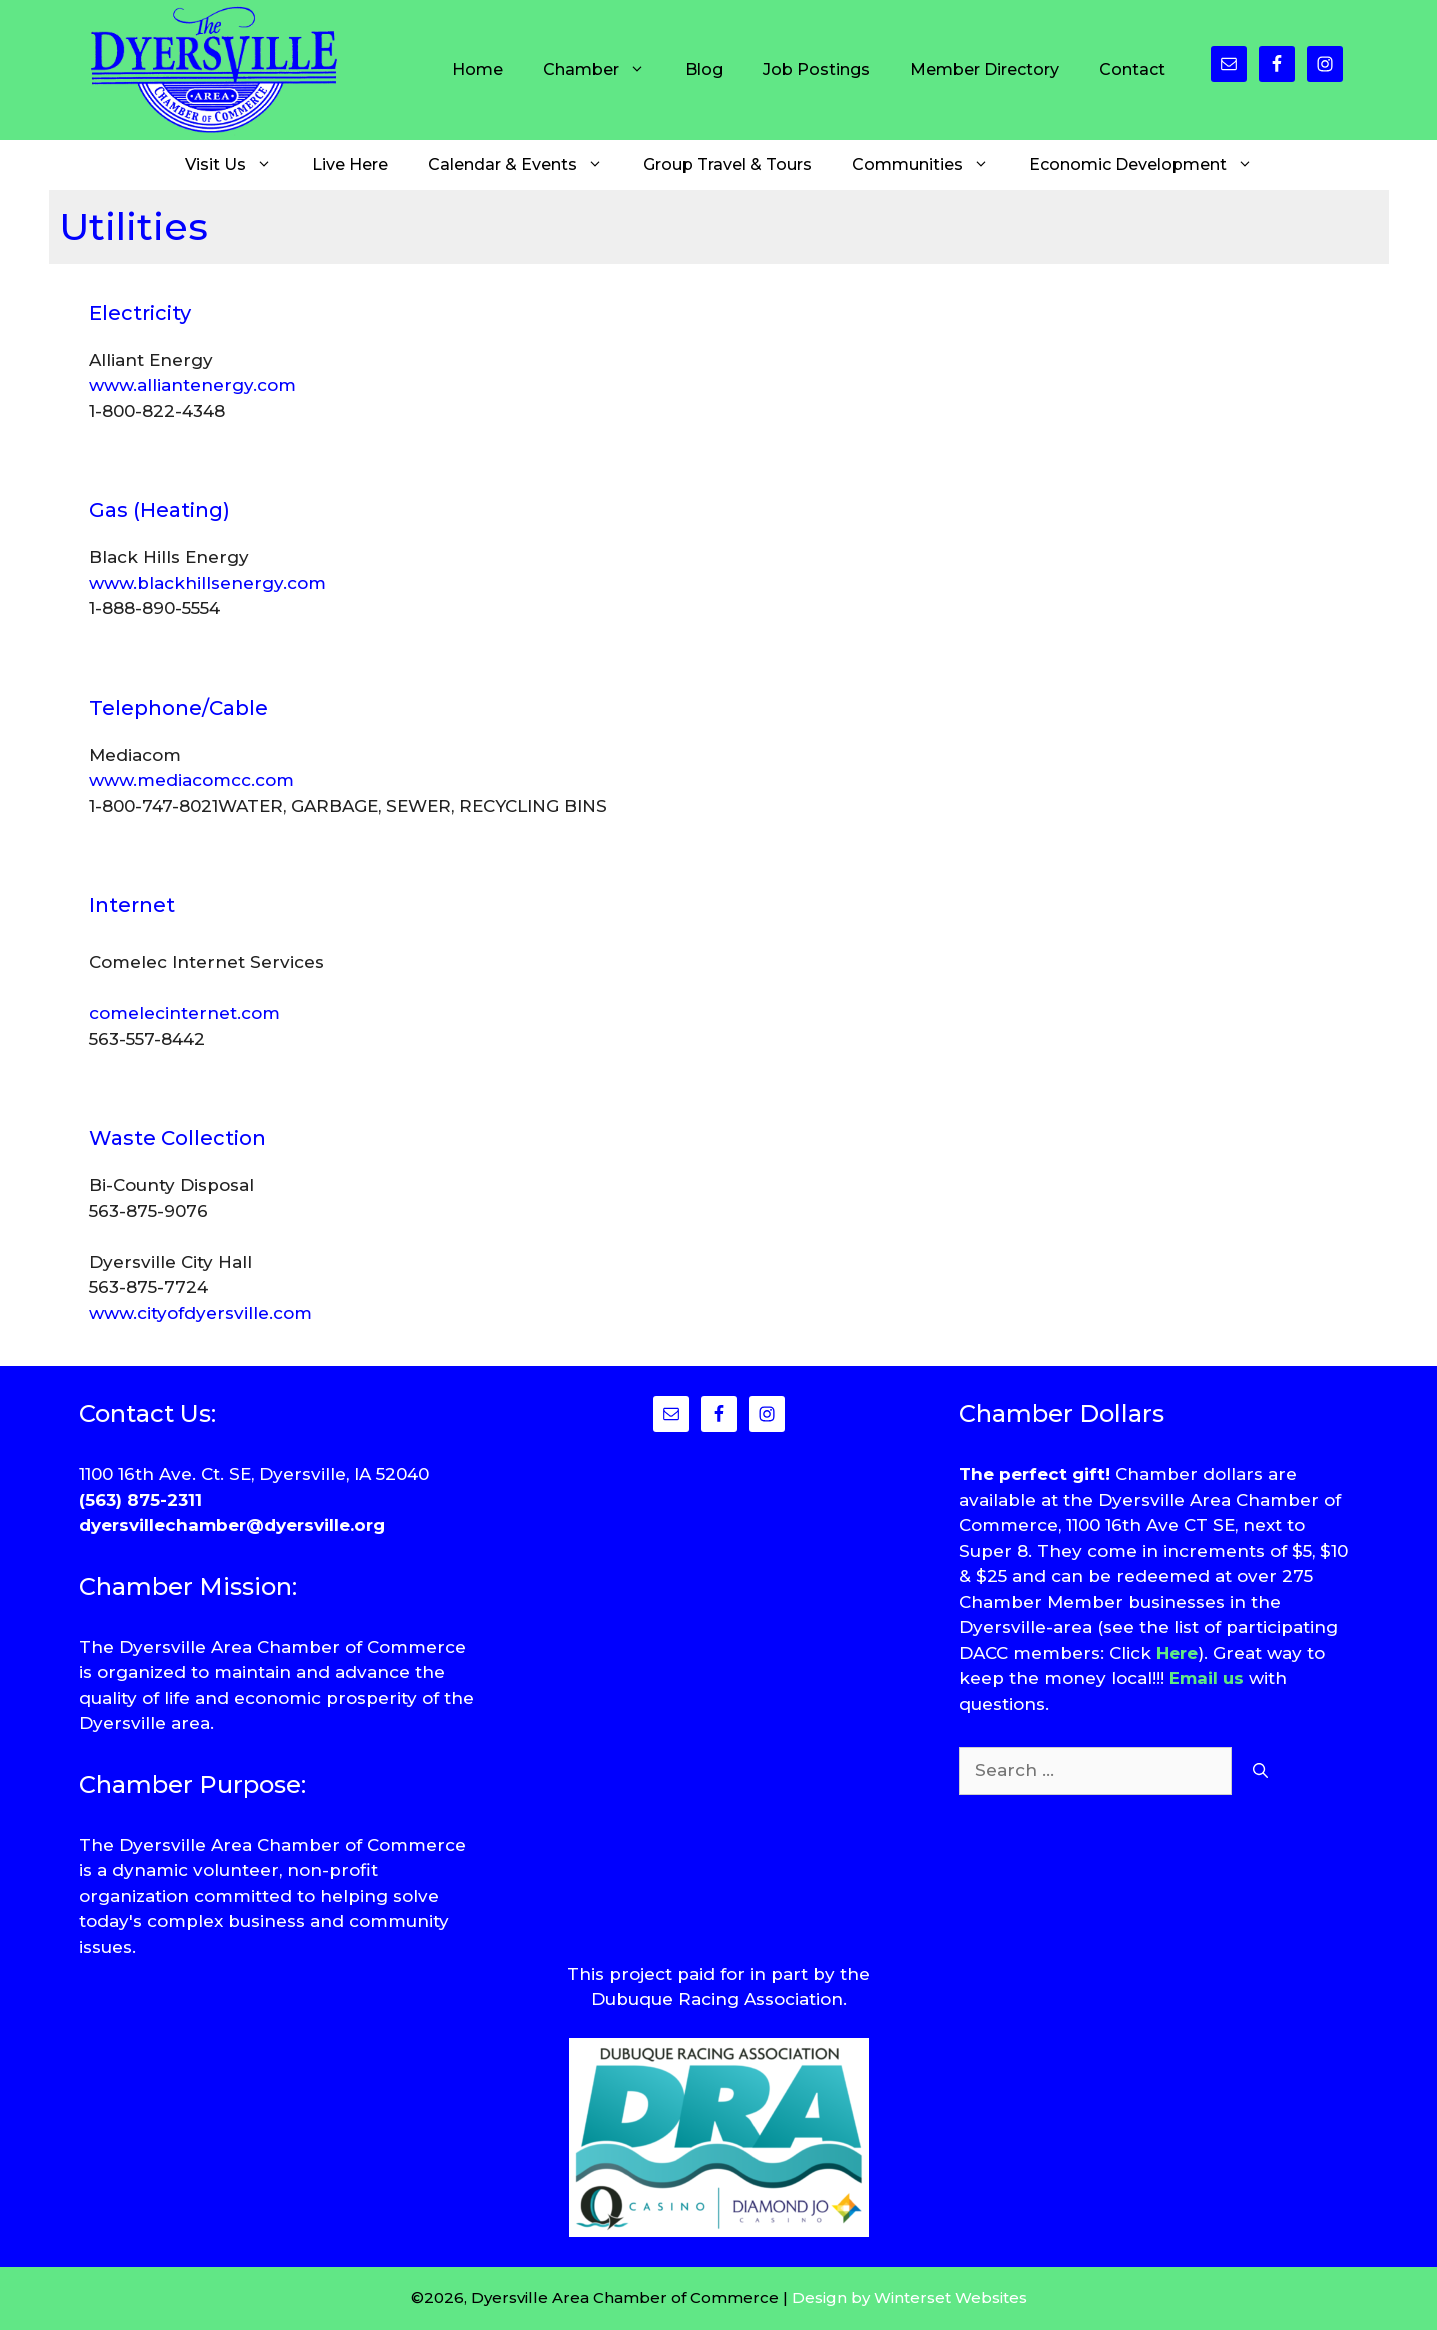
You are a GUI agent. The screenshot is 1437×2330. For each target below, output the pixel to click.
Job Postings (816, 69)
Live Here (350, 164)
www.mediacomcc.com (191, 780)
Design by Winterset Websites (909, 2297)
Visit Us (238, 165)
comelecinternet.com (184, 1013)
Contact (1132, 69)
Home (477, 69)
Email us (1206, 1678)
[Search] (1260, 1771)
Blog (704, 69)
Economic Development (1151, 165)
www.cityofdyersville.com (200, 1313)
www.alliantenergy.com (192, 385)
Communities (930, 165)
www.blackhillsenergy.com (207, 583)
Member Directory (984, 69)
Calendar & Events (525, 165)
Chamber (604, 70)
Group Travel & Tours (727, 164)
